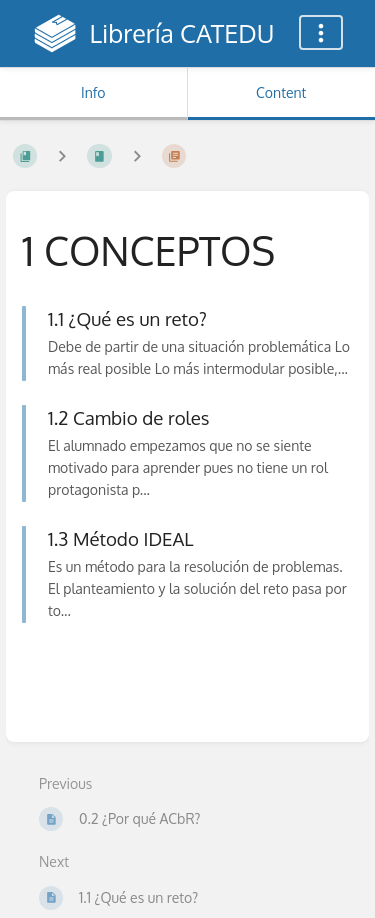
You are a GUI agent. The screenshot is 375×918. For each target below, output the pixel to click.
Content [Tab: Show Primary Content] (281, 92)
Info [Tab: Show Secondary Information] (93, 92)
